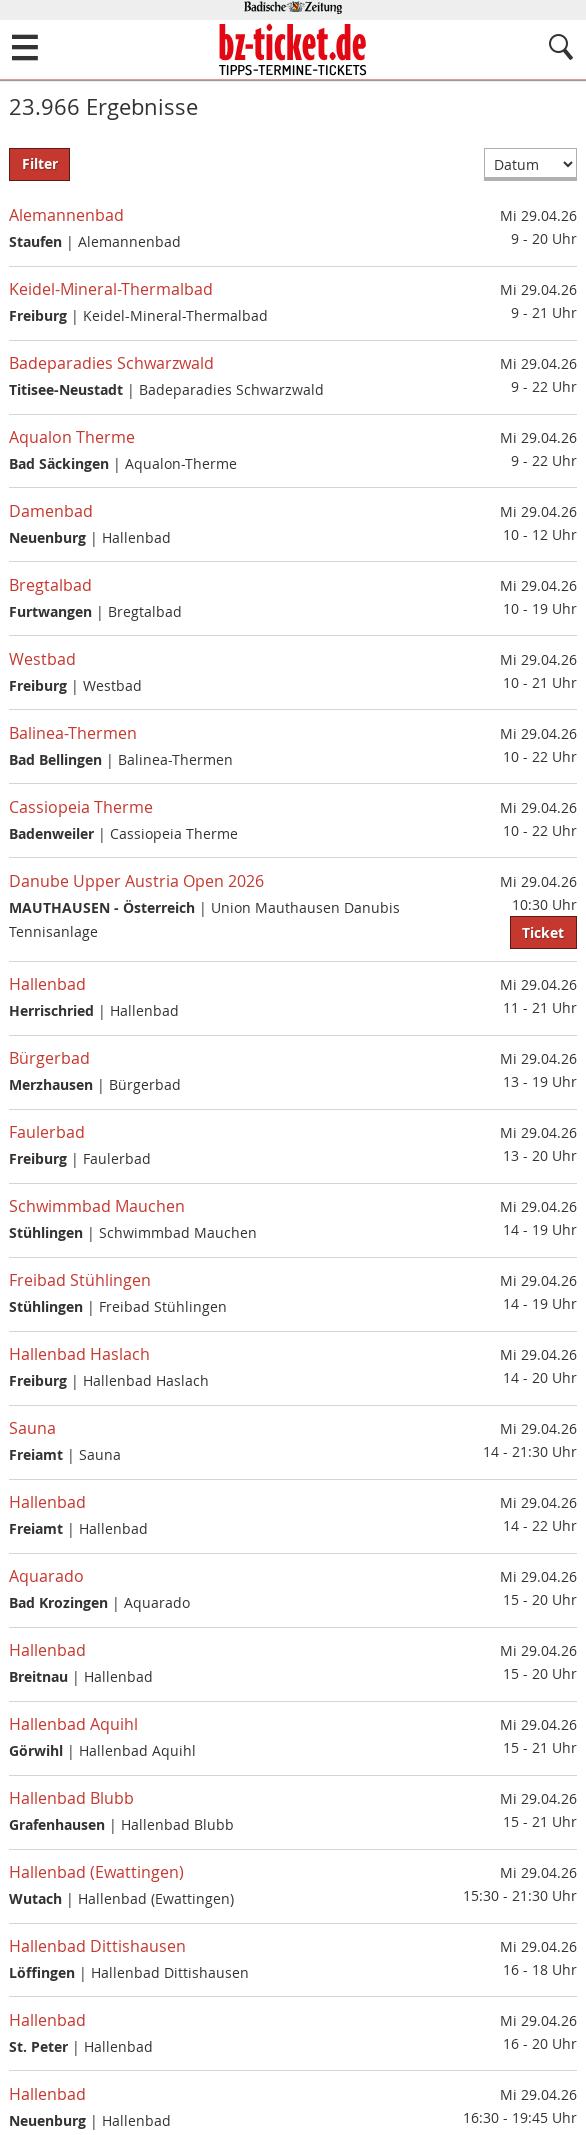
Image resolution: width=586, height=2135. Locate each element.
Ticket (543, 933)
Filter (40, 164)
